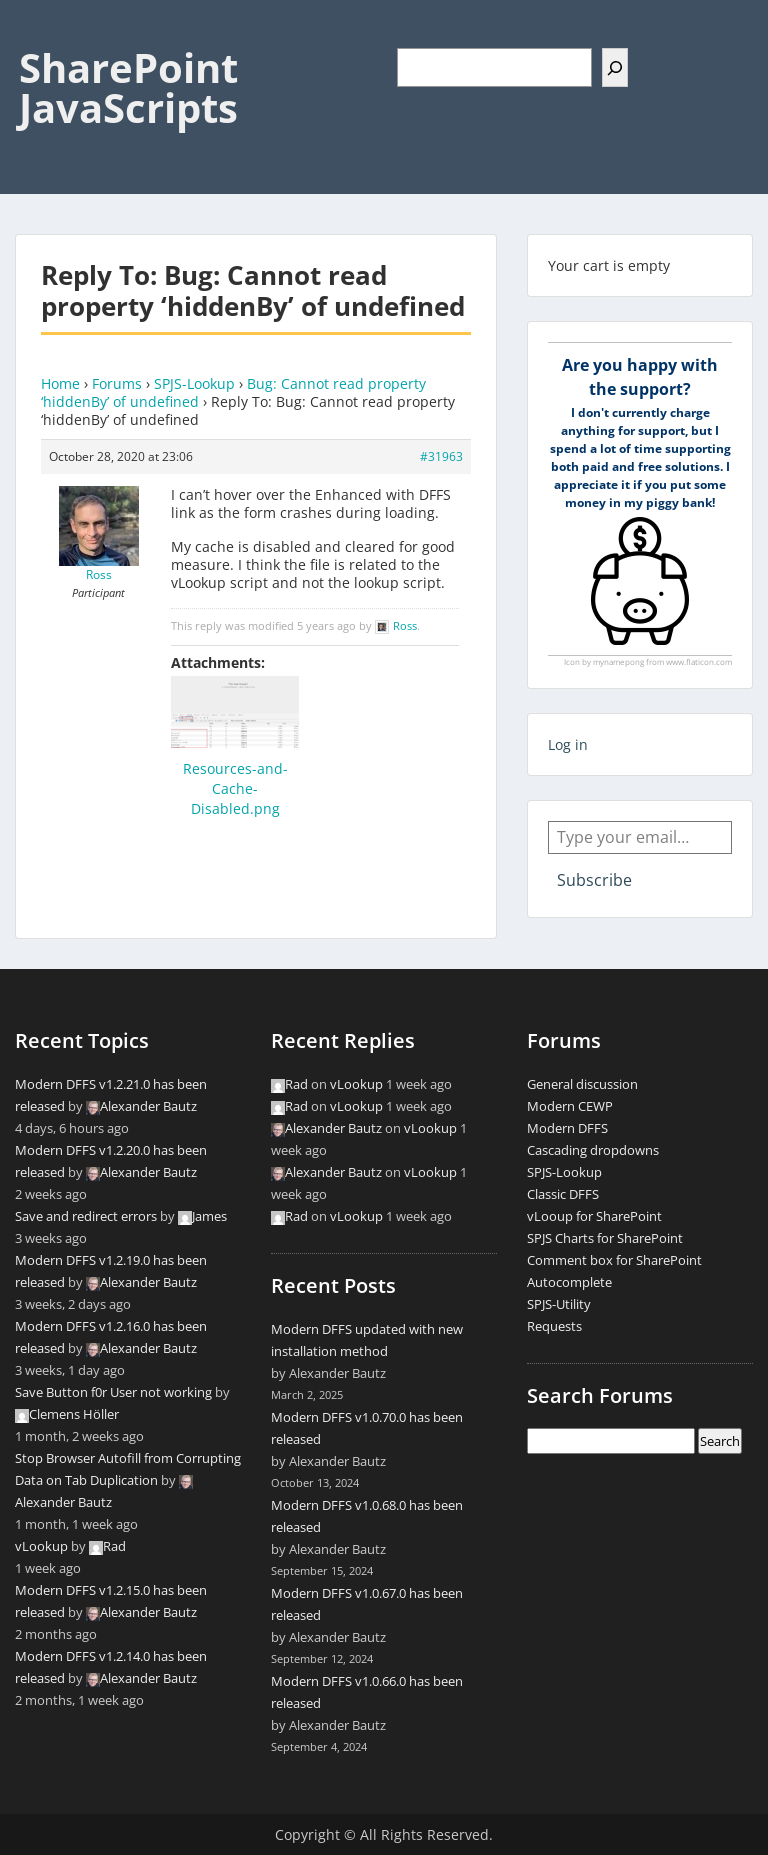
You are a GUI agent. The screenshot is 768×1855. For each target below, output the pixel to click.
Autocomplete (569, 1282)
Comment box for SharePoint (614, 1260)
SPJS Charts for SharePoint (605, 1238)
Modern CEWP (570, 1106)
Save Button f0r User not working (113, 1392)
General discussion (582, 1084)
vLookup (41, 1546)
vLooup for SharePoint (594, 1216)
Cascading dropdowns (593, 1150)
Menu (36, 34)
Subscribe (594, 880)
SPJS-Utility (559, 1304)
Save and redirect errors (86, 1216)
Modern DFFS (567, 1128)
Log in (568, 744)
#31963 (441, 456)
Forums (117, 383)
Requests (554, 1326)
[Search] (615, 67)
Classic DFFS (563, 1194)
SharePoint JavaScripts (128, 87)
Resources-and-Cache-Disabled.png (235, 788)
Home (60, 383)
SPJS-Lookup (194, 383)
